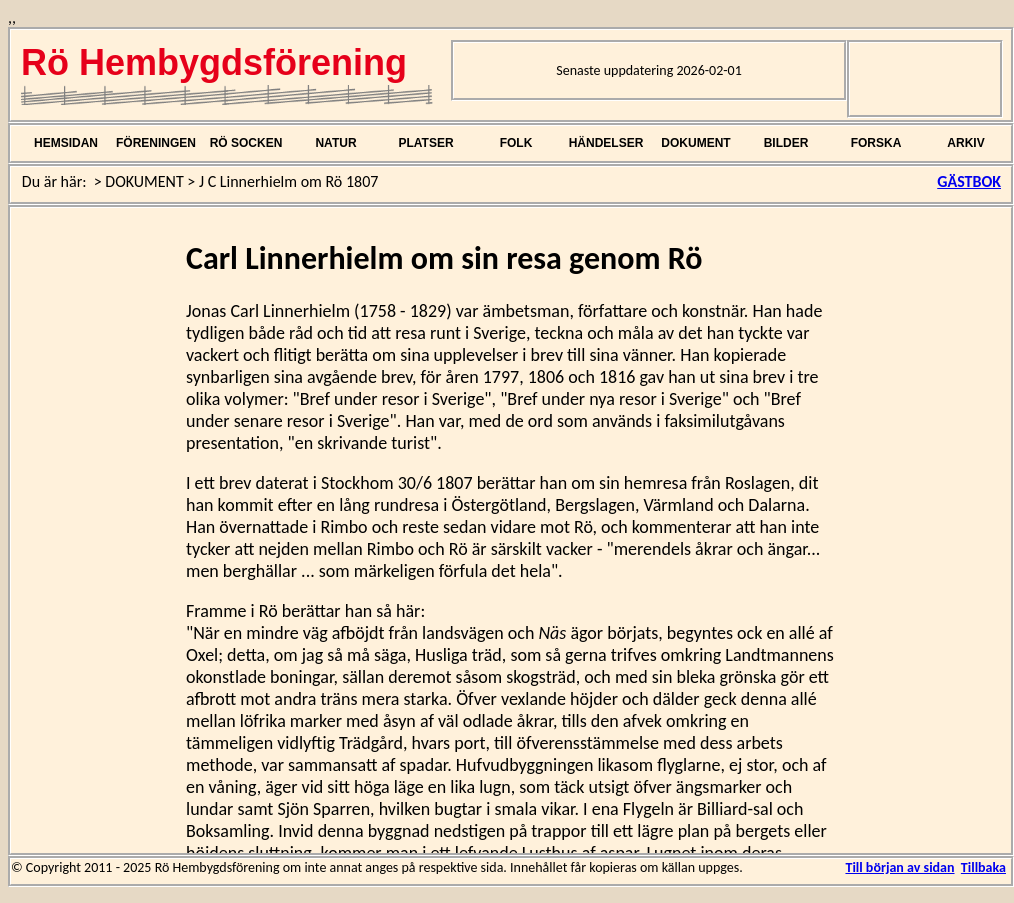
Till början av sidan (899, 867)
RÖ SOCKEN (246, 143)
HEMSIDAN (66, 143)
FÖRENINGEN (156, 143)
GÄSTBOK (969, 181)
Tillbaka (983, 867)
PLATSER (425, 143)
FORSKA (876, 143)
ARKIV (965, 143)
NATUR (335, 143)
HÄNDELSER (606, 143)
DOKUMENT (695, 143)
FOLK (516, 143)
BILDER (786, 143)
